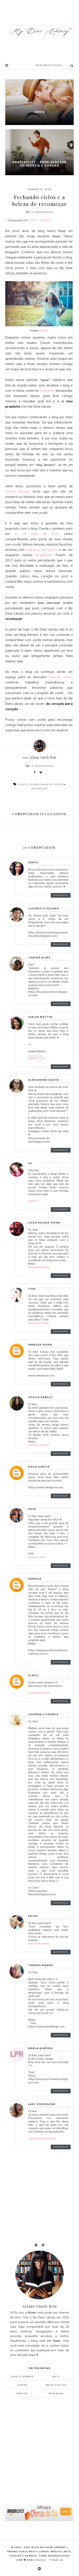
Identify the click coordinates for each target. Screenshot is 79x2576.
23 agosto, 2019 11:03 (55, 911)
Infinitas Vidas (36, 1557)
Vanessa (35, 1578)
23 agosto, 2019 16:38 (55, 960)
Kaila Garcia (39, 1466)
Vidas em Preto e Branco (42, 2138)
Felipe (33, 1916)
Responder (60, 895)
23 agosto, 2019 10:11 (55, 865)
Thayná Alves (39, 957)
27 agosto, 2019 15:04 (55, 1717)
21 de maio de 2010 (37, 534)
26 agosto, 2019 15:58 (55, 1400)
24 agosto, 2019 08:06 (55, 1082)
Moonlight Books (38, 1323)
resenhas (56, 2393)
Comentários (40, 212)
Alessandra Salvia (43, 1079)
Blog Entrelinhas (38, 1943)
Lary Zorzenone (41, 2104)
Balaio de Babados (38, 1267)
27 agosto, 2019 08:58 (55, 1508)
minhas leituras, (17, 491)
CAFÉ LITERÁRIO (40, 220)
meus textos (54, 784)
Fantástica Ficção (39, 1445)
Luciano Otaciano (43, 908)
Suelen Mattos (40, 1016)
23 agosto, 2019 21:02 (55, 1019)
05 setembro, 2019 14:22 (53, 2107)
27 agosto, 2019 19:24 (55, 1968)
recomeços (39, 788)
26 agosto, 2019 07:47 (55, 1347)
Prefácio (33, 1201)
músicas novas (60, 677)
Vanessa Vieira (40, 1344)
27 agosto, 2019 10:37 (55, 1581)
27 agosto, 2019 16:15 (55, 1919)
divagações (43, 555)
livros (22, 2385)
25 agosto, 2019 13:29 (55, 1288)
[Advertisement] (39, 2447)
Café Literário (30, 784)
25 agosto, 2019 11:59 (55, 1225)
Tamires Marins (40, 1965)
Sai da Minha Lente (39, 1692)
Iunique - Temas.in (48, 2560)
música (22, 2393)
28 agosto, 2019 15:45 (55, 2051)
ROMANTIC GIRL (36, 1058)
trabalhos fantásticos (42, 550)
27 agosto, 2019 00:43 (55, 1469)
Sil (30, 1163)
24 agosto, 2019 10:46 (55, 1162)
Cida (32, 1288)
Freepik (44, 330)
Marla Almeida (40, 2048)
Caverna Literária (43, 1714)
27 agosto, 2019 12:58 (55, 1678)
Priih (32, 1509)
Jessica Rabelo (40, 1397)
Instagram (47, 391)
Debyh (33, 862)
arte (56, 2376)
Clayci (33, 1675)
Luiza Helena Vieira (44, 1222)
